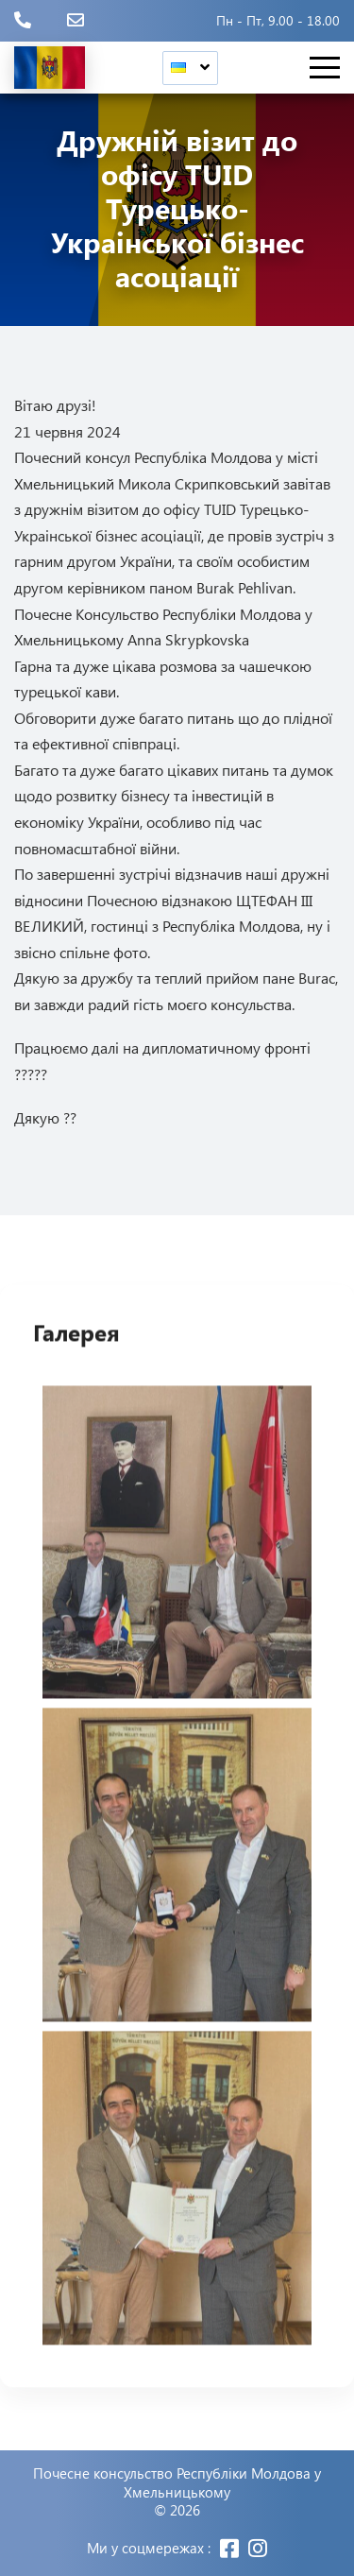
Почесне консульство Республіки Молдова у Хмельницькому (177, 2482)
